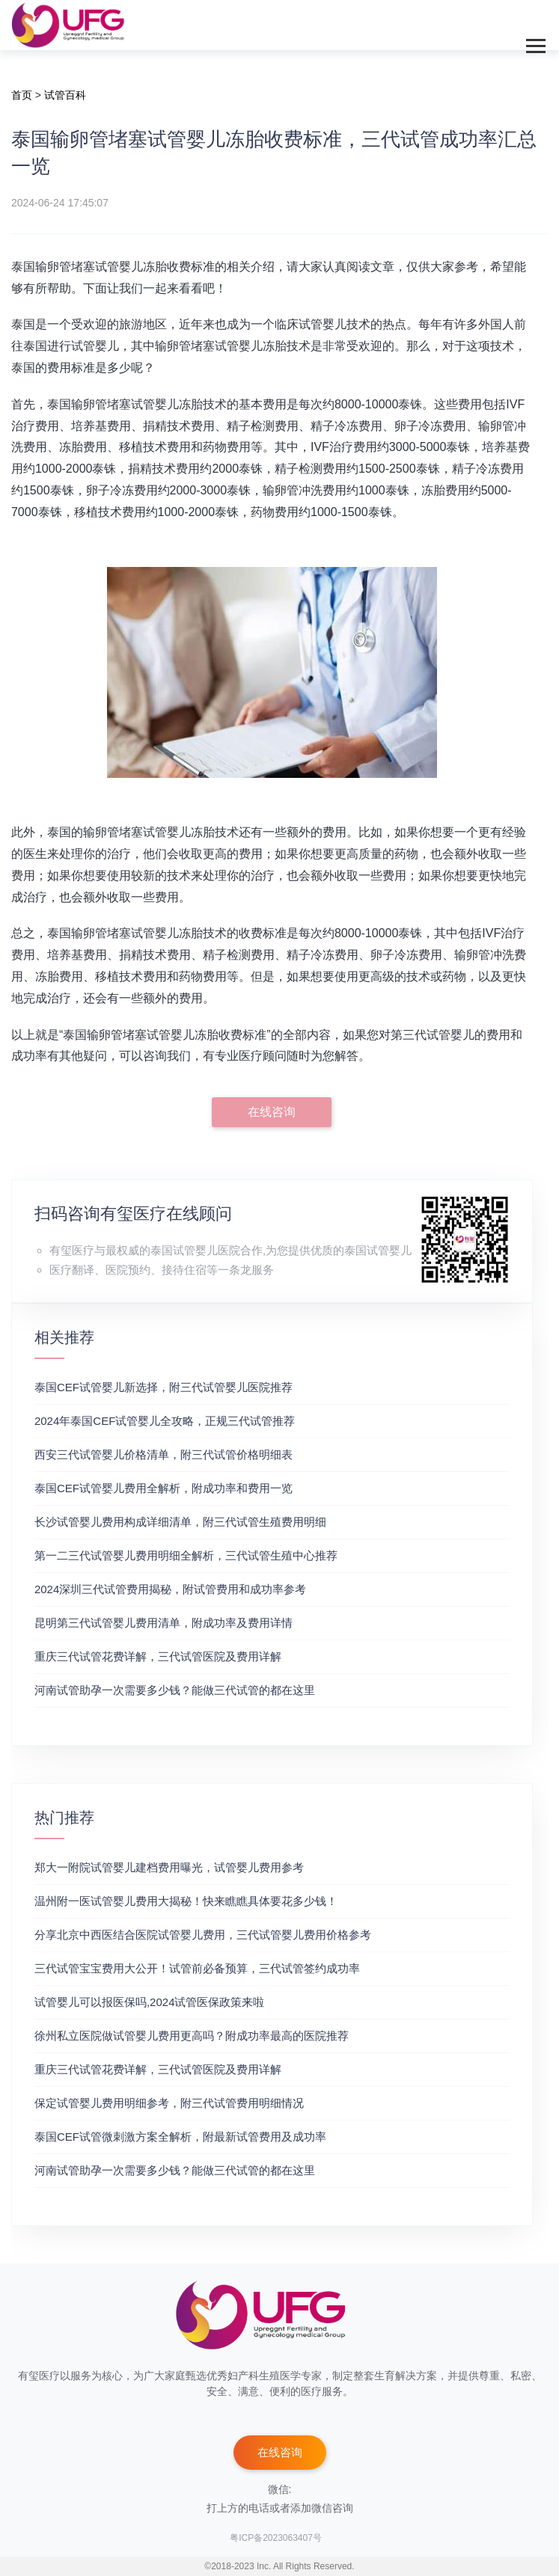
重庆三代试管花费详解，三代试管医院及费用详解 (157, 1656)
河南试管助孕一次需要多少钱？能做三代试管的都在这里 (174, 1690)
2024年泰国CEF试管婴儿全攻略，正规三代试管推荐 (164, 1420)
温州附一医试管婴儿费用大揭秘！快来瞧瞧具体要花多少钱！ (185, 1901)
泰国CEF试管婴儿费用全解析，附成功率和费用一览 (163, 1488)
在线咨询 (272, 1111)
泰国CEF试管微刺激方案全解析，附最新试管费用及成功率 (180, 2136)
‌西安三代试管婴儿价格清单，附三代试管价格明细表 (163, 1454)
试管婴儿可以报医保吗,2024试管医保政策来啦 (149, 2002)
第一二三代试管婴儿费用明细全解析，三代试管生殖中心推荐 (185, 1555)
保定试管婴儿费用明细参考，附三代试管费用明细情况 (169, 2103)
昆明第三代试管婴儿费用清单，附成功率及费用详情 (163, 1622)
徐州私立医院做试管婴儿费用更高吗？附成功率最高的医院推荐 (191, 2035)
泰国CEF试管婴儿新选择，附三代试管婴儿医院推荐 (163, 1387)
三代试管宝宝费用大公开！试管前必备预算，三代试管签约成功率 (197, 1968)
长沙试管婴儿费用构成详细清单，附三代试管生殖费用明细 (180, 1521)
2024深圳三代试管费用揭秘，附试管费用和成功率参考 (170, 1589)
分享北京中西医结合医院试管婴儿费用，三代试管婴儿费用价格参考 (202, 1934)
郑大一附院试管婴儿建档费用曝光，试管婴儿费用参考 (169, 1867)
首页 (21, 95)
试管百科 (65, 95)
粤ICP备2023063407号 (276, 2538)
